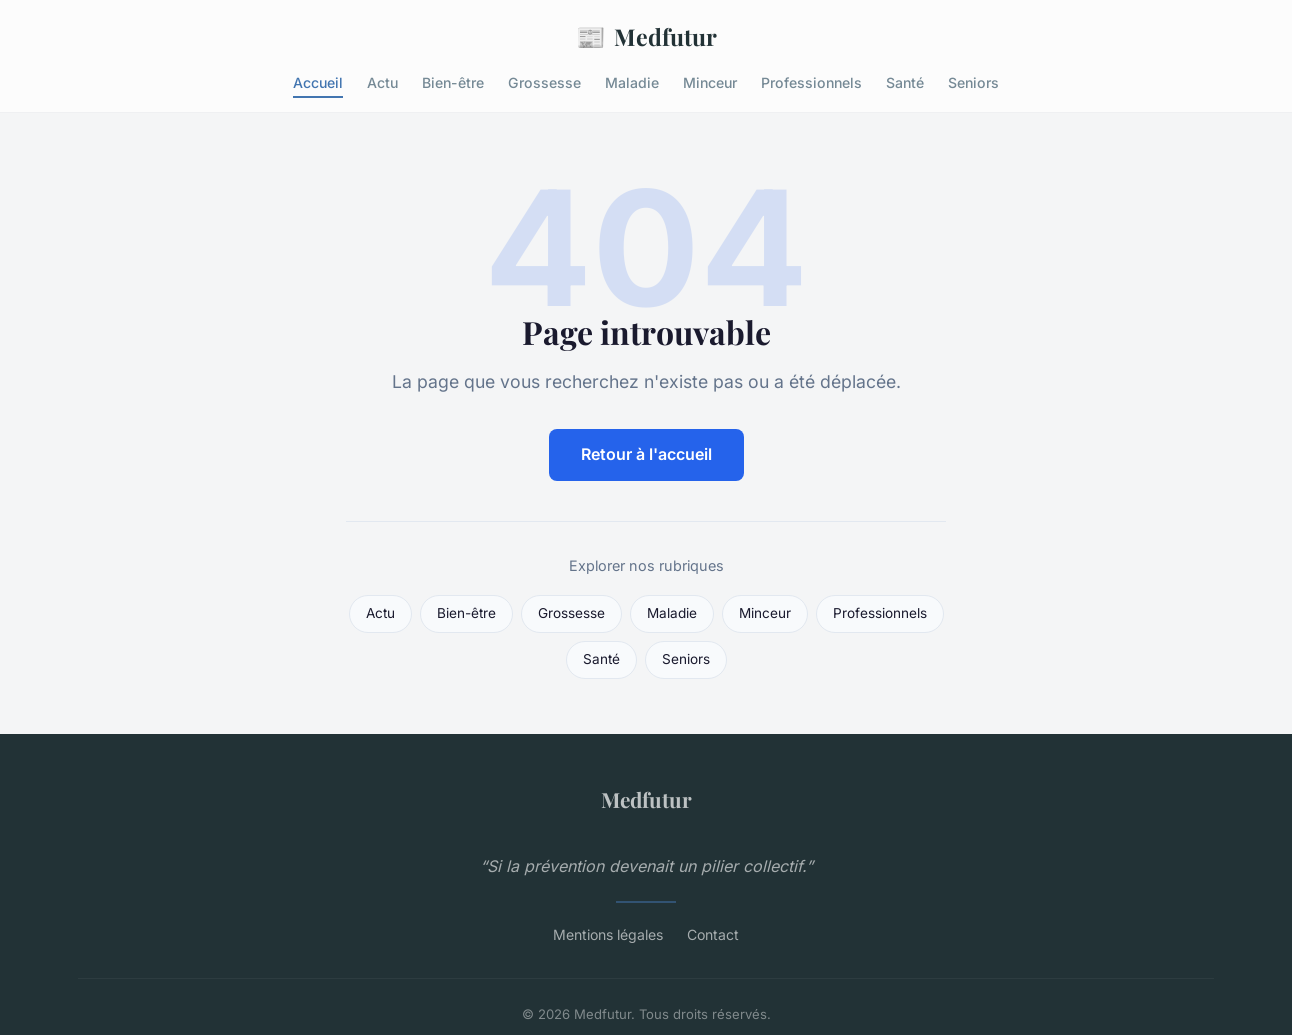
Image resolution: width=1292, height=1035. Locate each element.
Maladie (632, 82)
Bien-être (453, 82)
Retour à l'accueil (646, 454)
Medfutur (646, 36)
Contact (713, 934)
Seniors (973, 82)
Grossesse (544, 82)
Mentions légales (608, 934)
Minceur (710, 82)
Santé (905, 82)
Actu (382, 82)
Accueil (318, 82)
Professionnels (811, 82)
